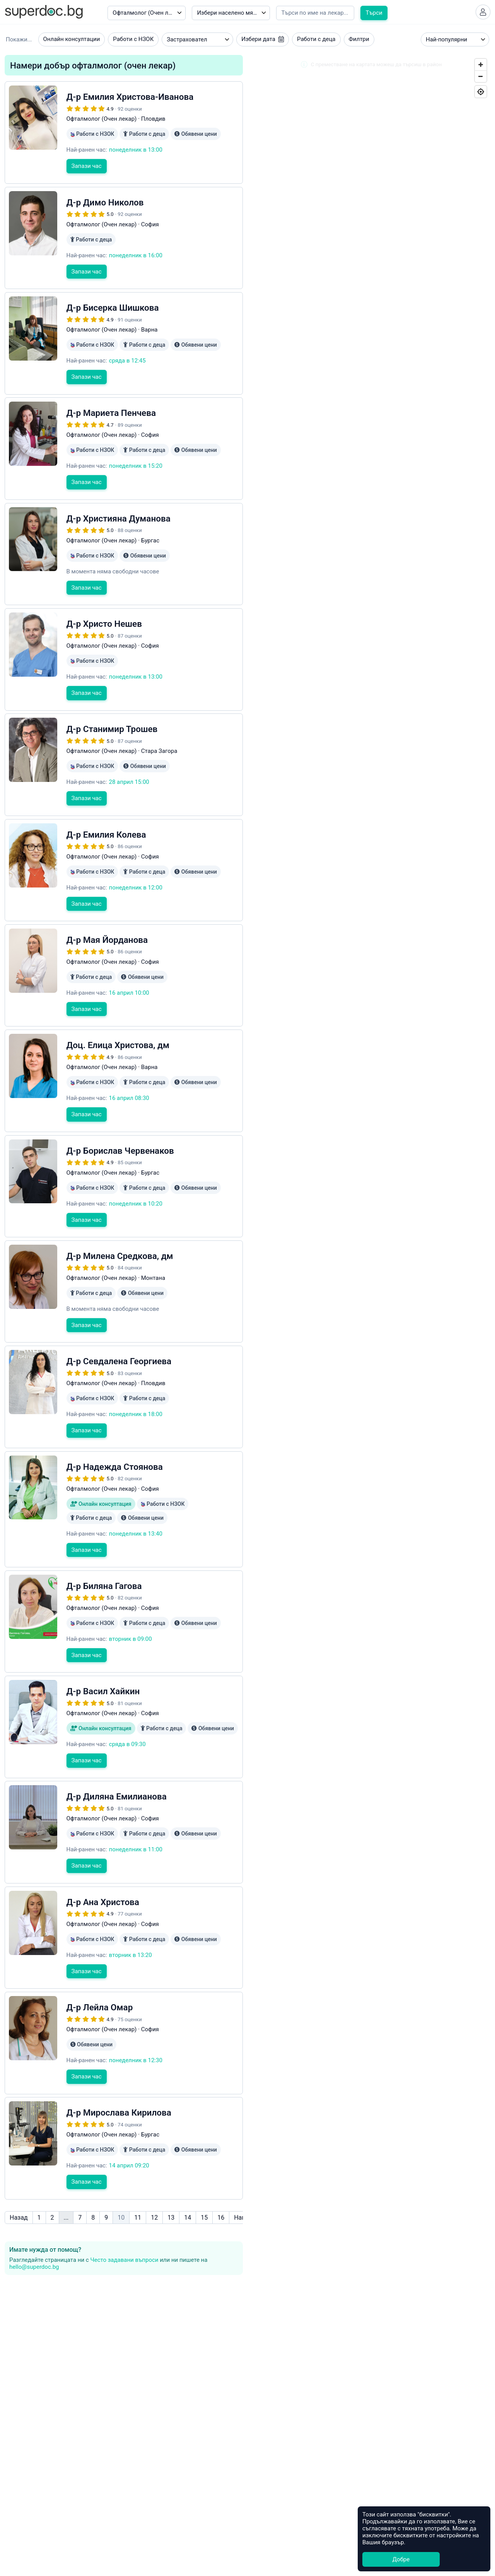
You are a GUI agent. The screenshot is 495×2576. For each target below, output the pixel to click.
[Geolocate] (480, 94)
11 (137, 2167)
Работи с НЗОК (133, 41)
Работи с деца (316, 41)
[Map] (371, 830)
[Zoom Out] (480, 78)
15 (204, 2167)
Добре (401, 2559)
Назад (19, 2167)
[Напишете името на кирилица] (315, 13)
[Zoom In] (480, 67)
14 (187, 2167)
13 (170, 2167)
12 (154, 2167)
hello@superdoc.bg (34, 2216)
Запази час (87, 181)
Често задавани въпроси (124, 2209)
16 (220, 2167)
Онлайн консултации (71, 41)
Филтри (359, 41)
